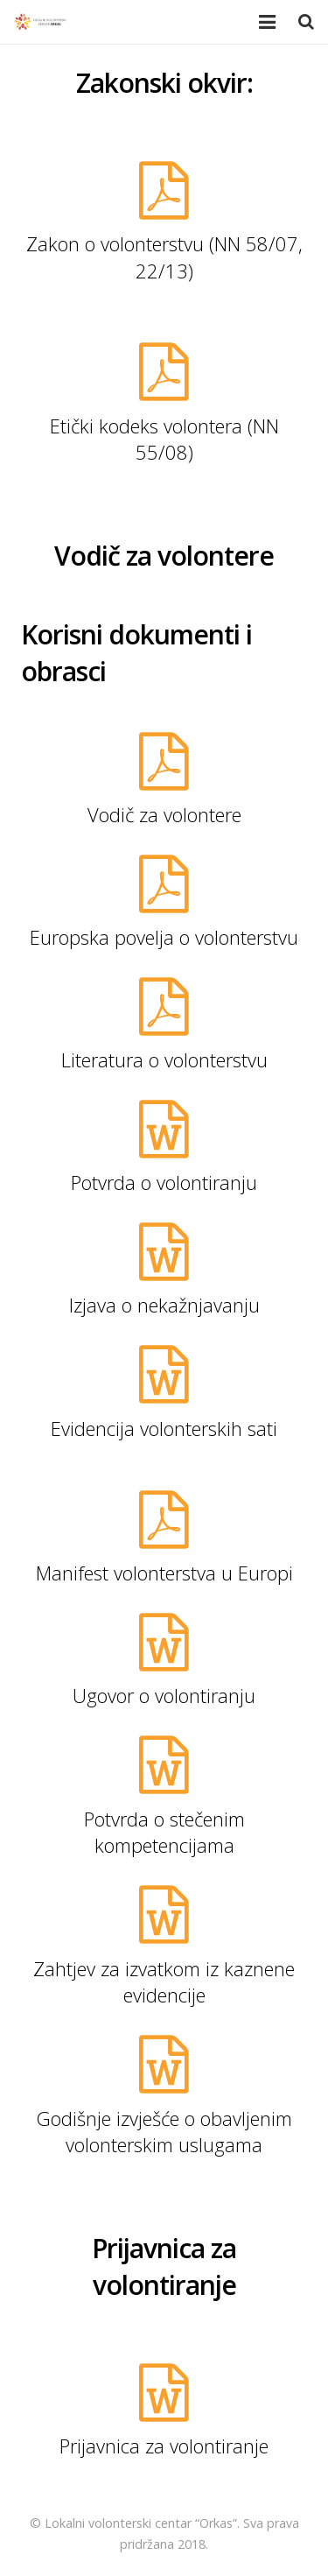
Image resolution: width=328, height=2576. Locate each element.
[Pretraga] (306, 22)
